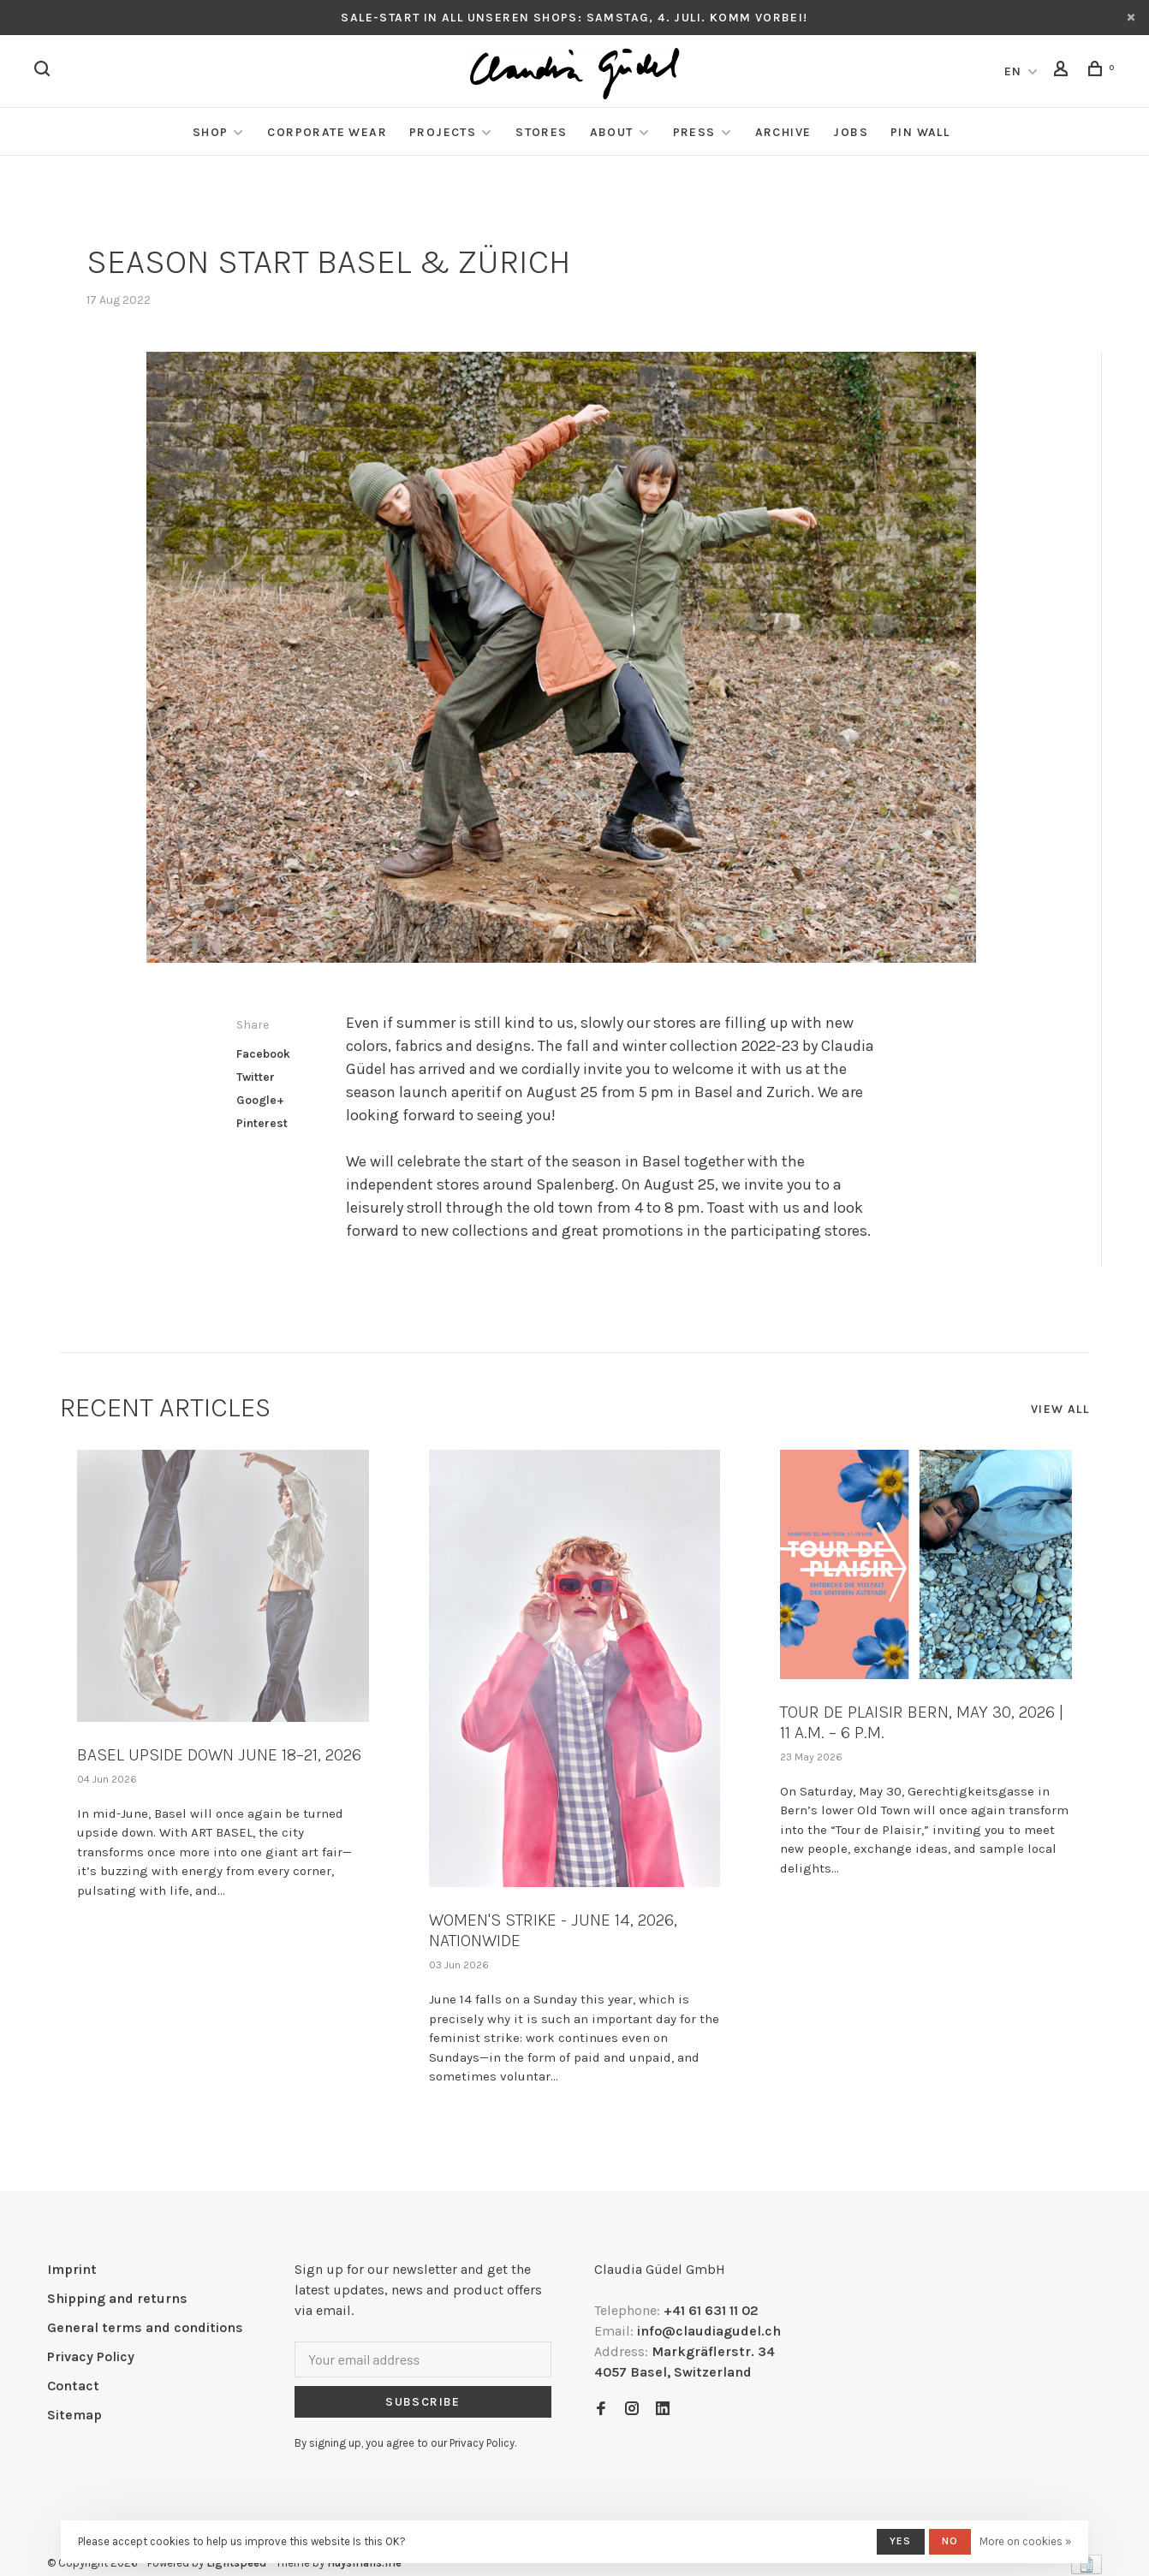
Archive (783, 132)
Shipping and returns (117, 2298)
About (612, 132)
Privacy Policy (90, 2356)
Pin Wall (920, 132)
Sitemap (74, 2415)
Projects (442, 132)
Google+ (260, 1100)
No (950, 2541)
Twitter (255, 1077)
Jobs (850, 132)
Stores (541, 132)
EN (1013, 71)
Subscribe (423, 2402)
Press (694, 132)
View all (1060, 1409)
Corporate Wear (327, 132)
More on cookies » (1025, 2541)
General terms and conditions (145, 2327)
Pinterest (262, 1123)
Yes (901, 2541)
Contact (73, 2385)
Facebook (263, 1054)
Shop (211, 132)
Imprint (72, 2269)
